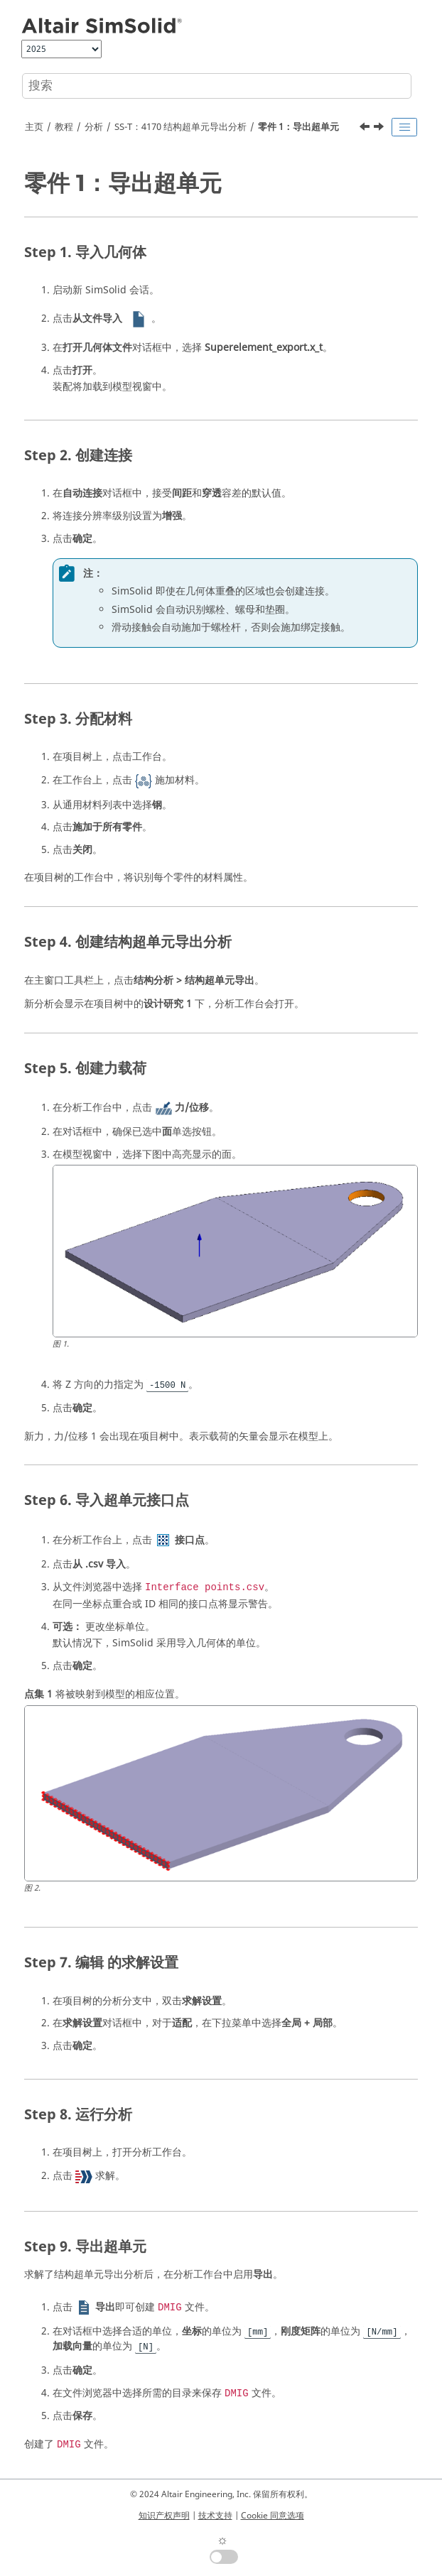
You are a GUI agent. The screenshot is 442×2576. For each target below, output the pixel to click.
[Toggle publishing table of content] (404, 127)
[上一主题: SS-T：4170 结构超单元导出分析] (366, 128)
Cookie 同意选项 (272, 2515)
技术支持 (215, 2515)
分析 (94, 127)
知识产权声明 (164, 2515)
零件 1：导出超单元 (298, 127)
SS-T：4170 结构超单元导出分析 (180, 127)
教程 (64, 127)
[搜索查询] (216, 86)
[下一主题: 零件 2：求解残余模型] (380, 128)
